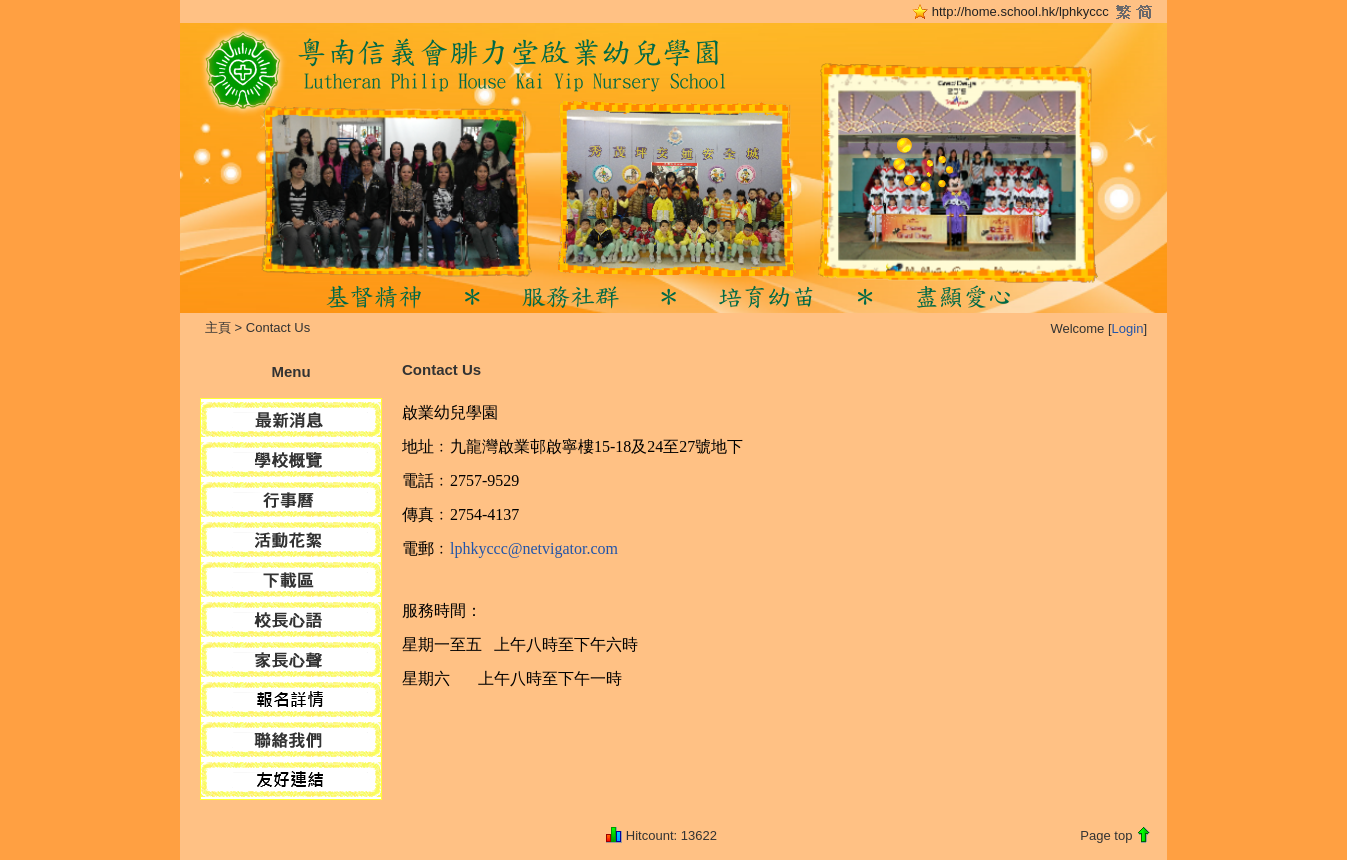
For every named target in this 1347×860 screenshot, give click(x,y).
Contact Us (278, 327)
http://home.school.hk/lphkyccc (1020, 11)
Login (1128, 328)
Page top (1106, 835)
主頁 (218, 327)
